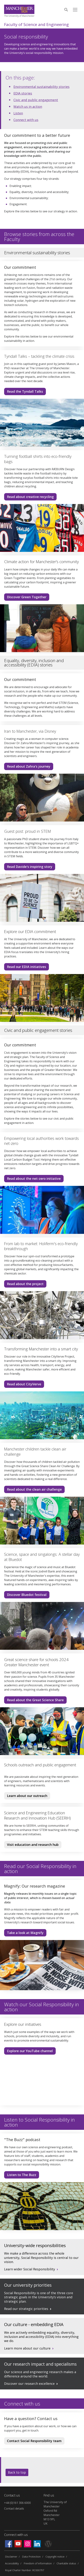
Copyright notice (54, 2556)
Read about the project (25, 1284)
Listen (18, 113)
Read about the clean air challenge (34, 1489)
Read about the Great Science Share (35, 1700)
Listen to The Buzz (21, 2175)
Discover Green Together (26, 597)
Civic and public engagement (35, 100)
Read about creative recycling (30, 497)
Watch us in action (27, 106)
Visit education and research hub (33, 1844)
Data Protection (31, 2556)
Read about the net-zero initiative (34, 1178)
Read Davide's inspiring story (29, 866)
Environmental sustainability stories (41, 87)
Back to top (17, 2472)
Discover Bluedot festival (27, 1594)
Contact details (14, 2508)
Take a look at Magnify (25, 1933)
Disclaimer (11, 2556)
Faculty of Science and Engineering (36, 24)
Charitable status (66, 2563)
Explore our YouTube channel (28, 2052)
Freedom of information (38, 2563)
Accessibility (12, 2563)
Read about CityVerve (24, 1384)
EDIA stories (22, 93)
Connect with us (25, 120)
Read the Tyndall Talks (25, 391)
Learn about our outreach (27, 1796)
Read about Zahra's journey (28, 766)
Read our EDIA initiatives (26, 967)
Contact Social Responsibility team (34, 2441)
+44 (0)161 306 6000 (17, 2503)
